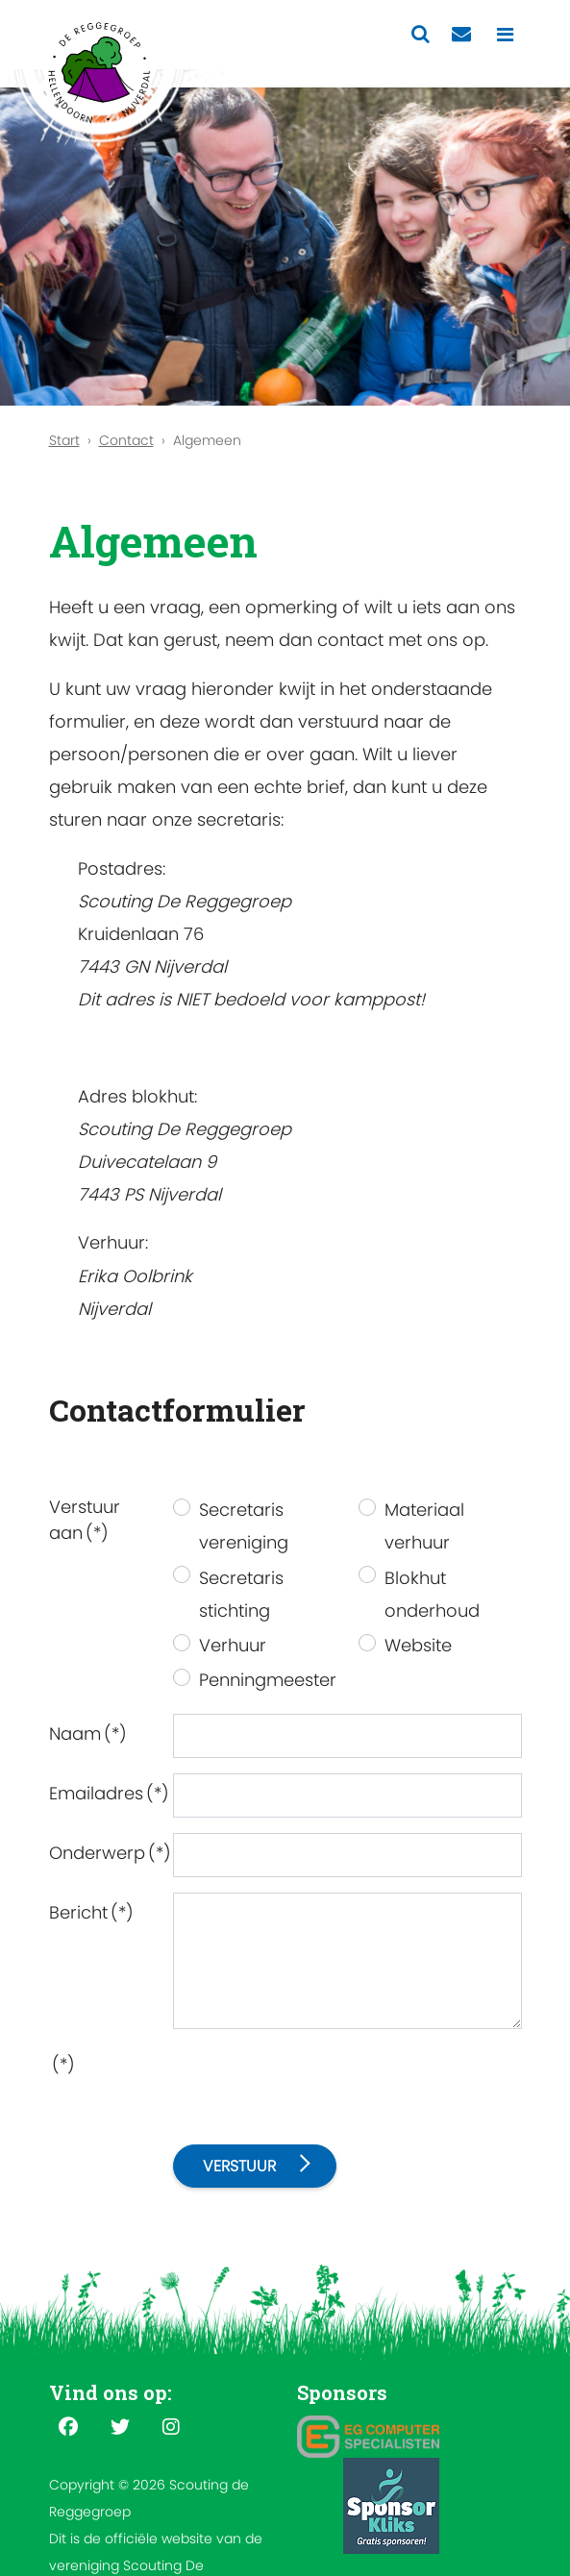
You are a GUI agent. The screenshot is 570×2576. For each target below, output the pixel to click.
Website (418, 1645)
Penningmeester (267, 1680)
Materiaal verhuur (424, 1526)
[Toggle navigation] (505, 35)
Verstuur (239, 2166)
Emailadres (105, 1793)
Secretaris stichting (241, 1594)
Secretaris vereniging (243, 1526)
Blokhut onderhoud (432, 1594)
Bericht (91, 1912)
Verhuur (232, 1645)
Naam (88, 1733)
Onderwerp (105, 1853)
